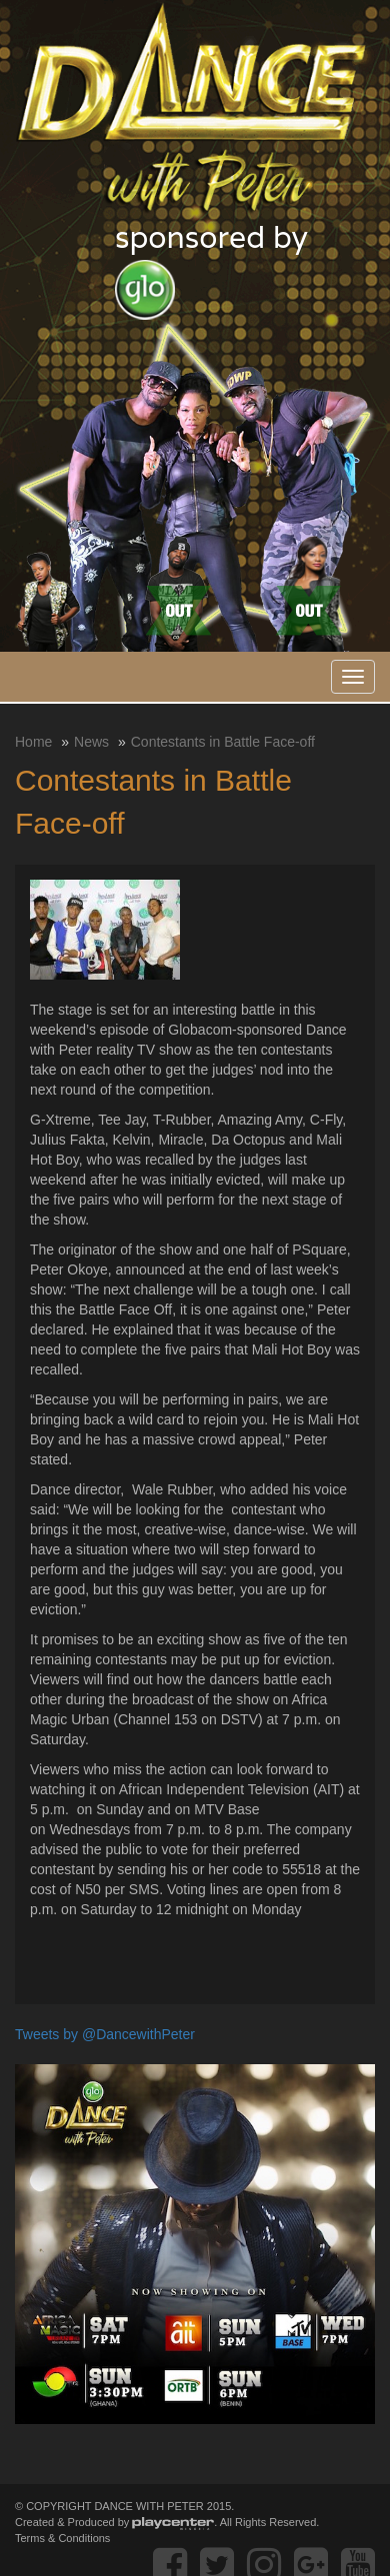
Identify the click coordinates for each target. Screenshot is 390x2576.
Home (33, 742)
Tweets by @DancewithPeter (105, 2034)
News (91, 742)
